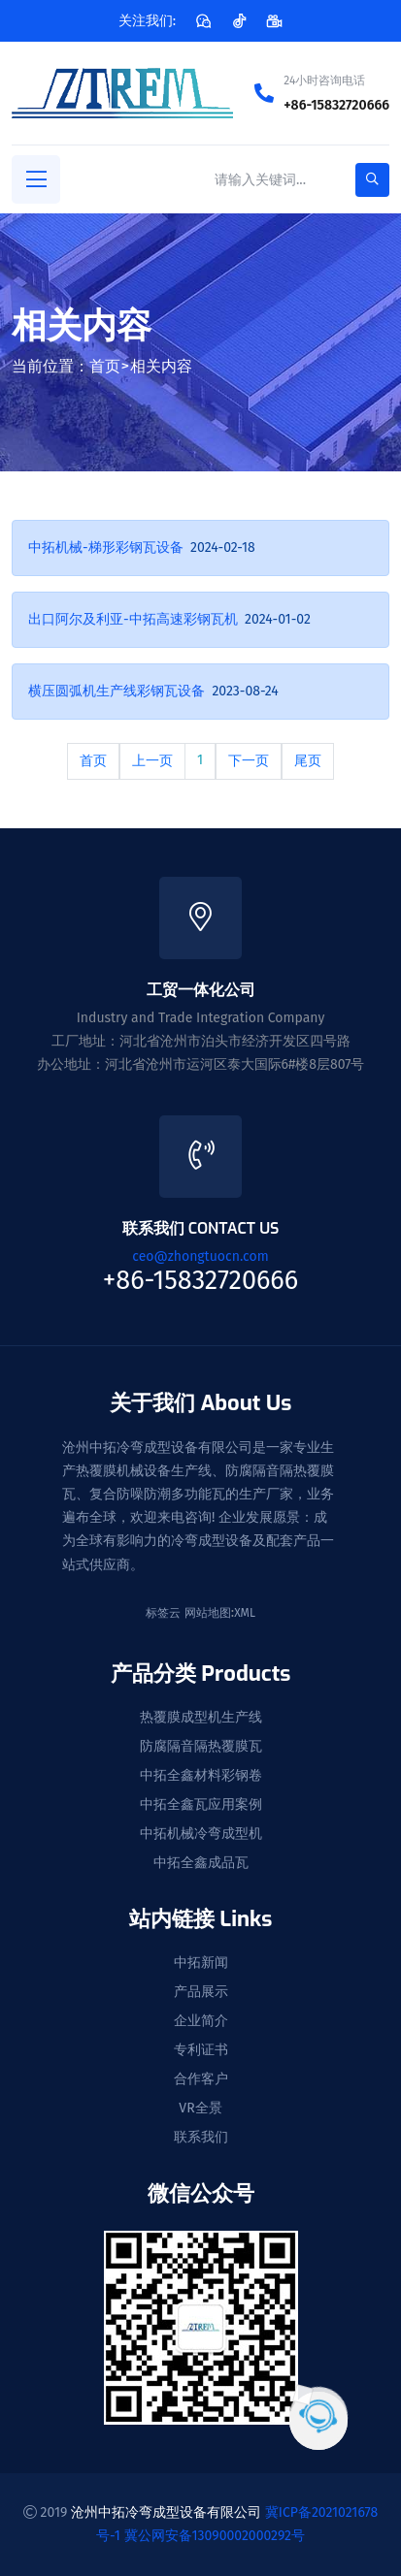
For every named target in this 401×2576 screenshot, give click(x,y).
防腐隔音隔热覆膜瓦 (201, 1747)
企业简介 (201, 2021)
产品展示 (201, 1992)
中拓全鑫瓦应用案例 (201, 1805)
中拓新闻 (201, 1963)
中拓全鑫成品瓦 (201, 1863)
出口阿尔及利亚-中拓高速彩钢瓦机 (133, 619)
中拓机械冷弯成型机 (201, 1834)
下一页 (248, 761)
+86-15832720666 (336, 105)
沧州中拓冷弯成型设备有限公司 (166, 2512)
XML (244, 1613)
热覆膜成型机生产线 (201, 1717)
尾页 (307, 761)
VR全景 (200, 2108)
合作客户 (201, 2079)
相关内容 (161, 366)
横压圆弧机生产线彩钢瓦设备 (116, 691)
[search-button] (372, 180)
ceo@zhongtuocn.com (200, 1256)
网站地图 (207, 1613)
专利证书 (201, 2050)
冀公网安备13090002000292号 (214, 2536)
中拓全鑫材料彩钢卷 (201, 1776)
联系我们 (201, 2137)
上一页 (152, 761)
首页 (104, 366)
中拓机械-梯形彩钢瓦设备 (106, 547)
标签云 (163, 1613)
